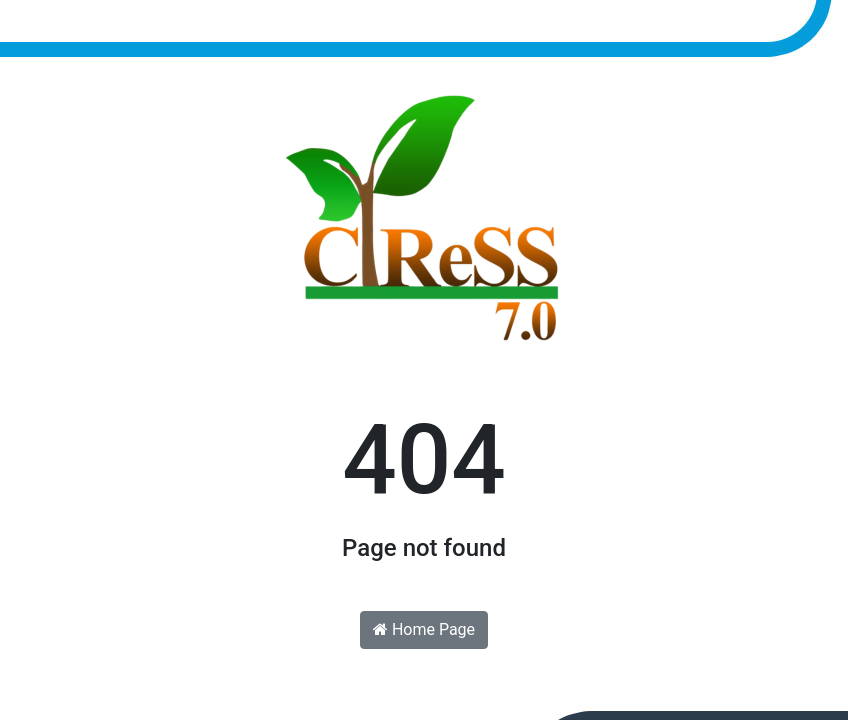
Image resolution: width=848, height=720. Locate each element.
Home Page (424, 629)
